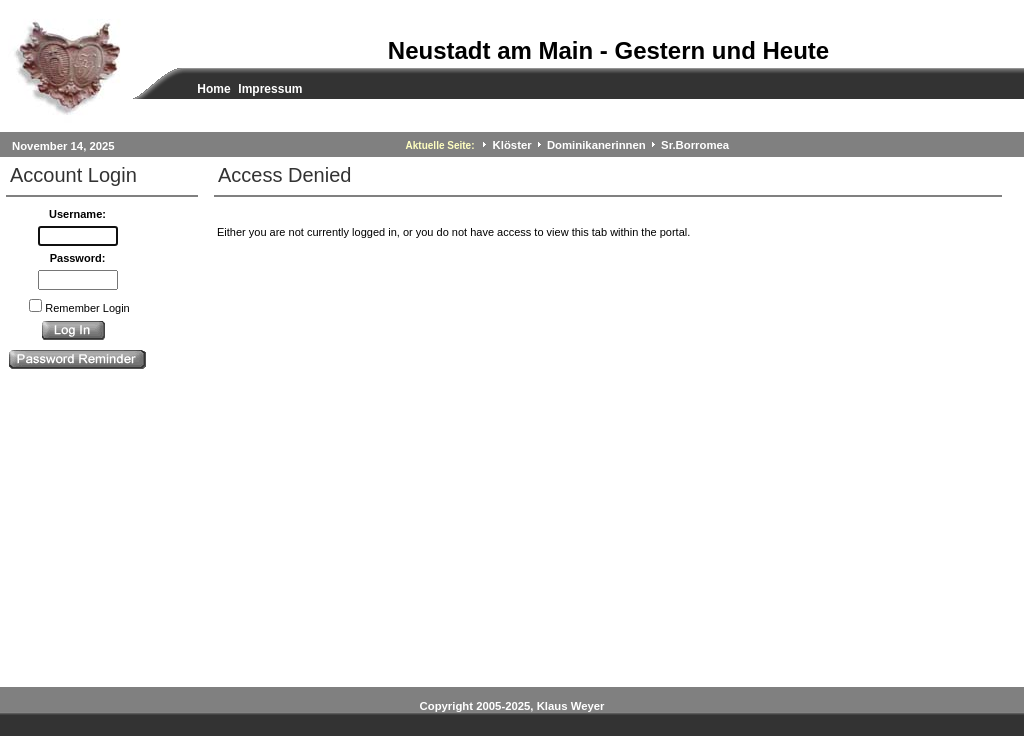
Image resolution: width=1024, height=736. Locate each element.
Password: (78, 258)
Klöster (512, 145)
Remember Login (87, 308)
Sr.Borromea (695, 145)
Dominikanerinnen (596, 145)
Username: (77, 214)
